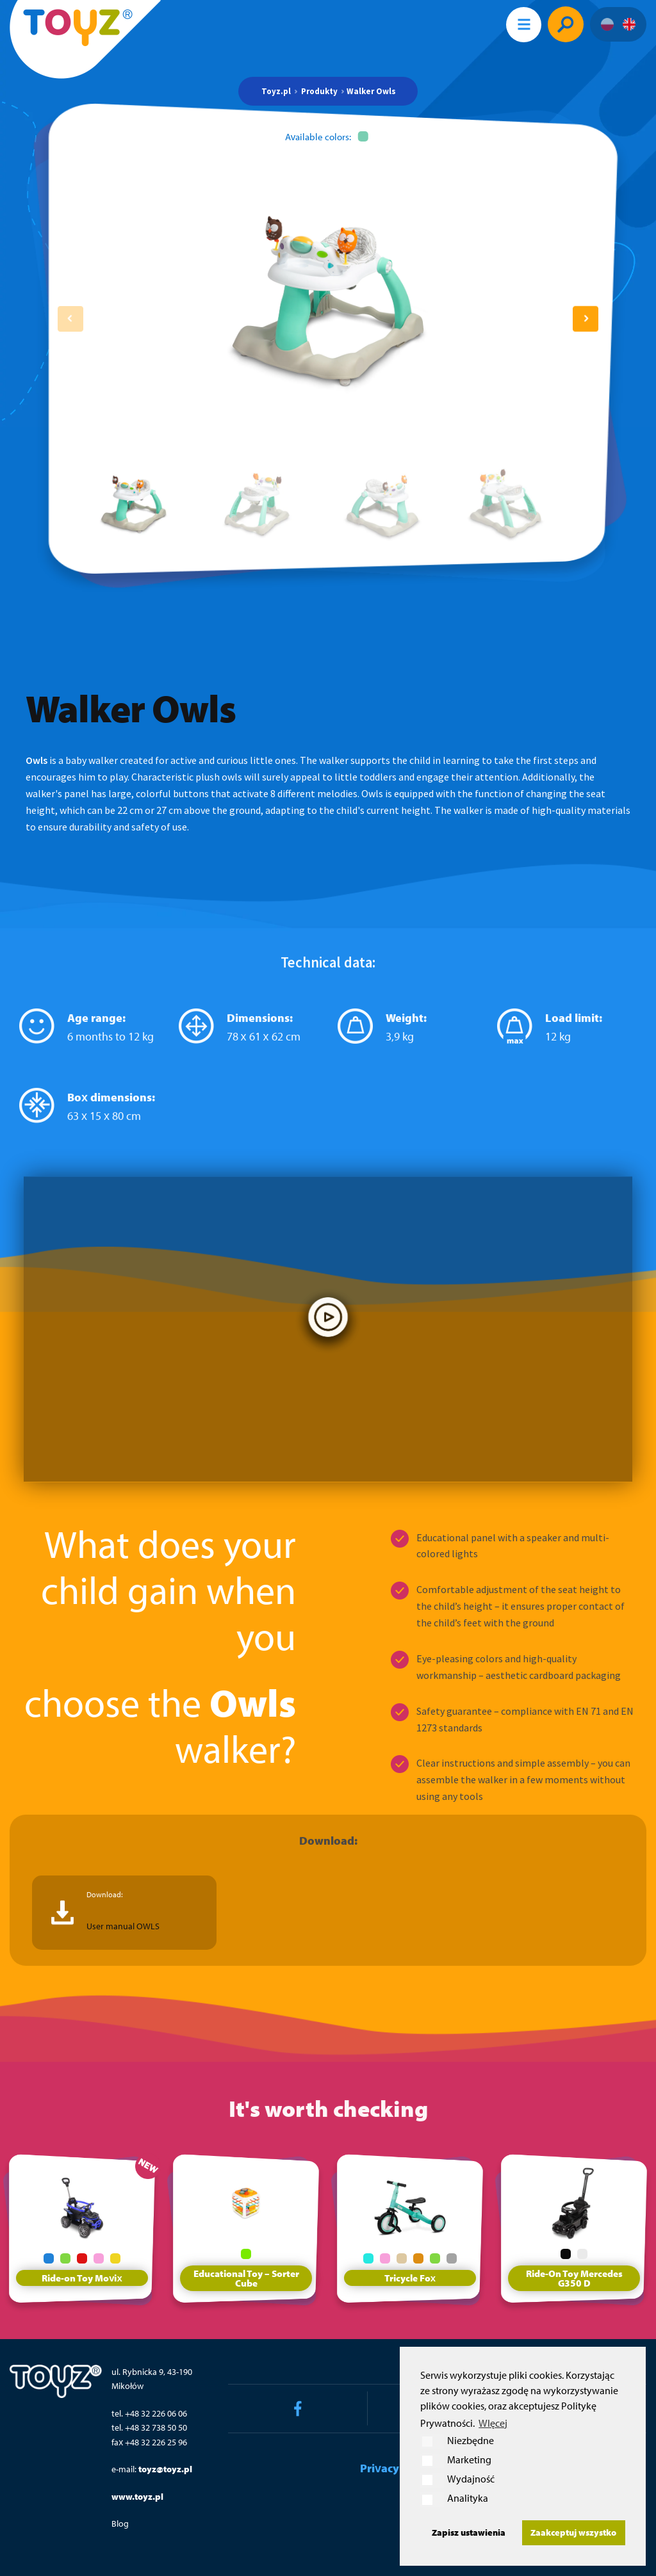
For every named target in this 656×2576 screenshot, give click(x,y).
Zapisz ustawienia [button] (468, 2532)
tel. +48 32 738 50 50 (149, 2427)
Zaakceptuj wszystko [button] (573, 2532)
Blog (120, 2523)
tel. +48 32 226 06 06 (149, 2413)
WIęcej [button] (493, 2423)
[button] (585, 319)
